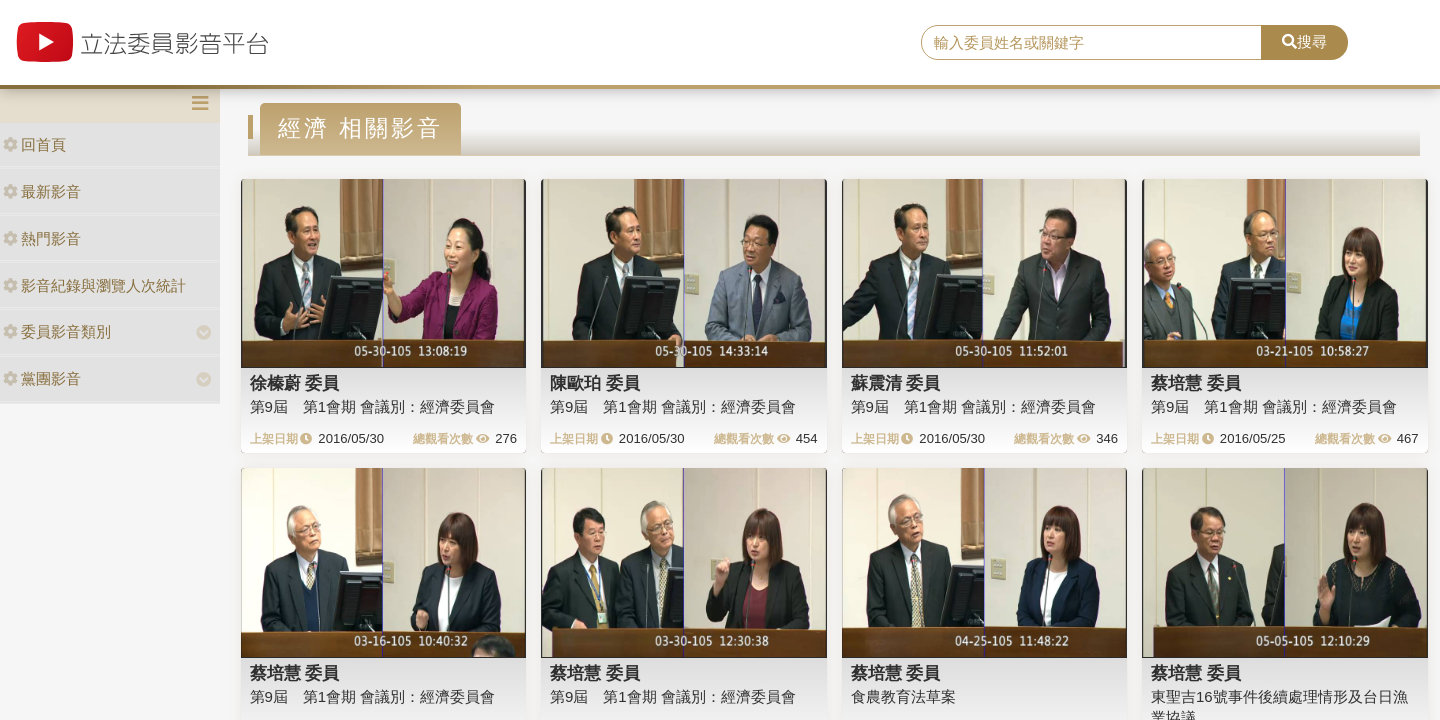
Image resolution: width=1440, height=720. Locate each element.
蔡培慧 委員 (1196, 383)
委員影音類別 (57, 331)
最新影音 (42, 191)
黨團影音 (42, 378)
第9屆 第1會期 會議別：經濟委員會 (373, 406)
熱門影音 (42, 238)
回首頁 (34, 144)
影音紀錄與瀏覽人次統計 (94, 285)
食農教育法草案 (903, 696)
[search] (1091, 43)
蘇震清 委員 (896, 383)
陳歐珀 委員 (595, 383)
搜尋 (1304, 41)
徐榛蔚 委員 (295, 383)
